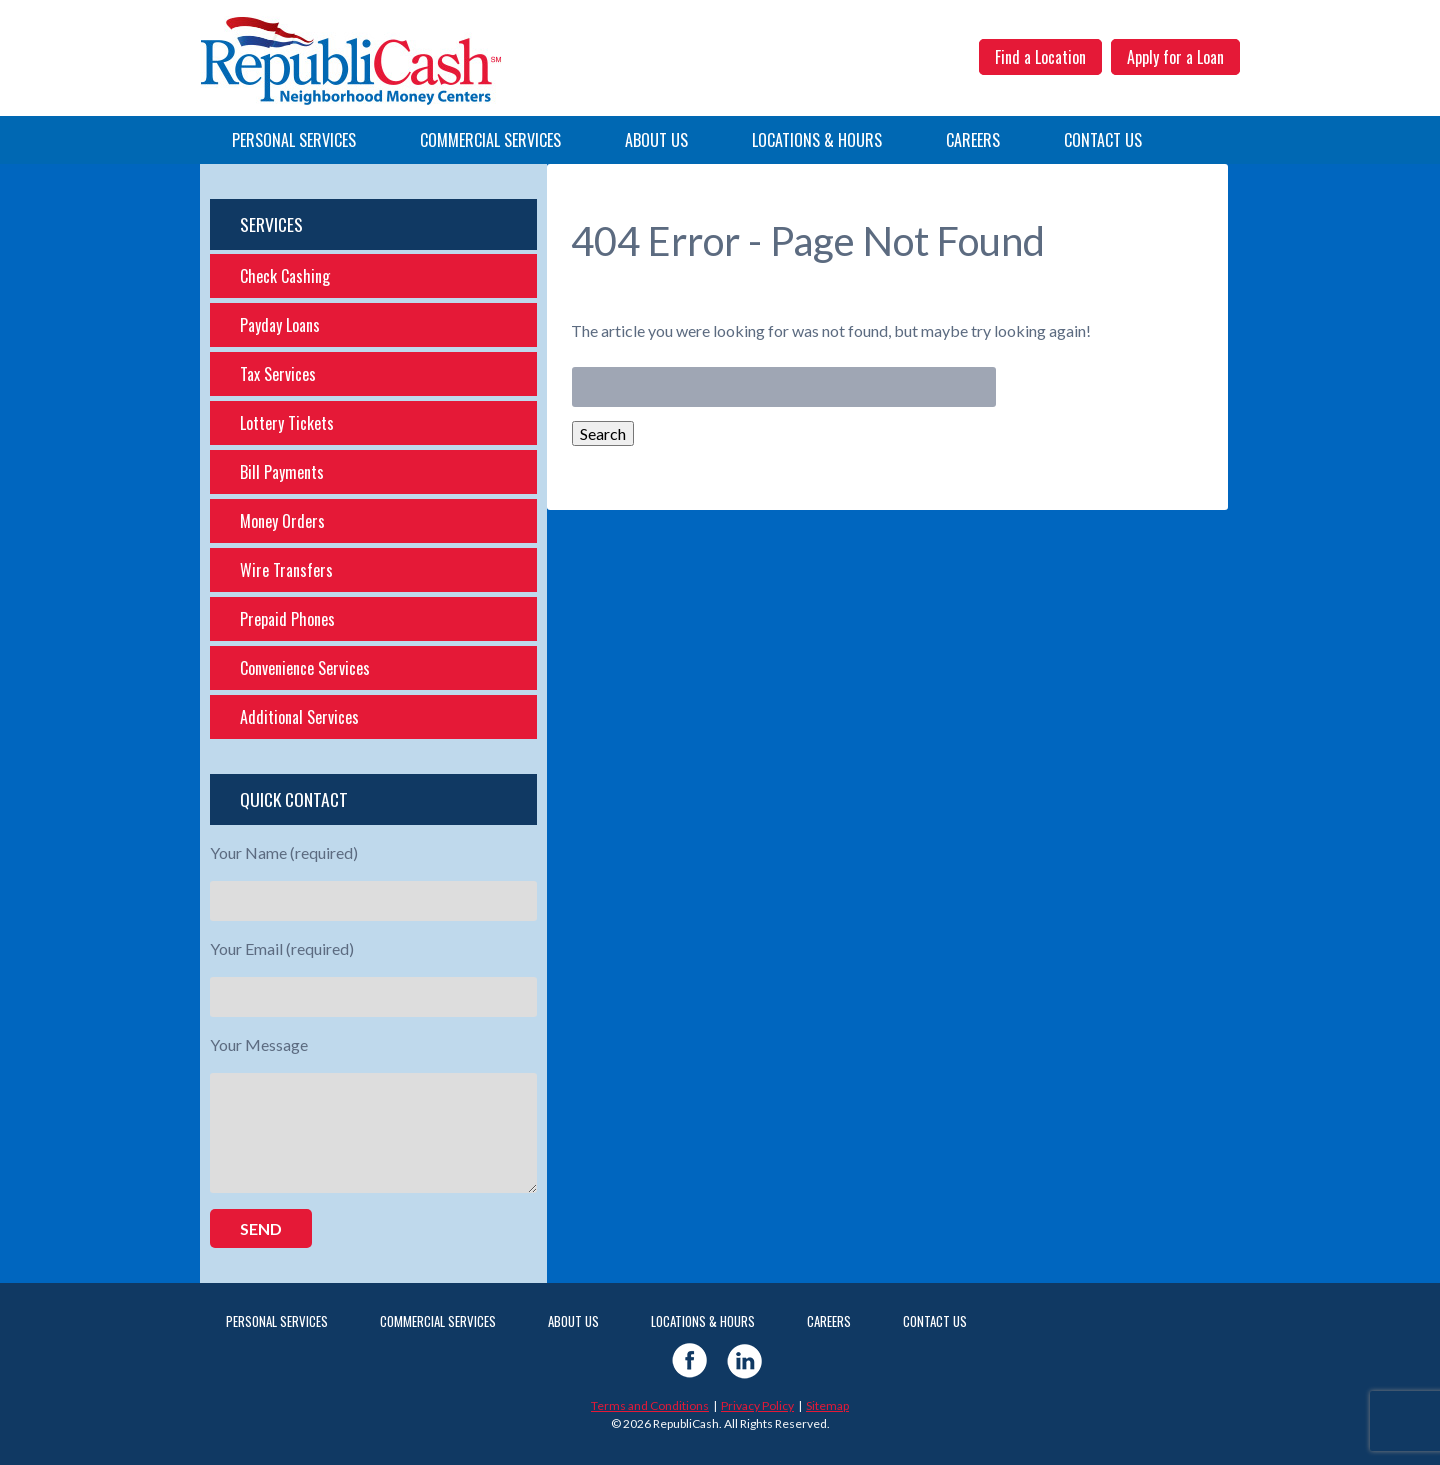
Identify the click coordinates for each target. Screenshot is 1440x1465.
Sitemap (827, 1405)
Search (603, 433)
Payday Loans (280, 325)
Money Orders (282, 521)
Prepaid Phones (287, 619)
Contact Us (1103, 140)
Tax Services (278, 374)
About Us (656, 140)
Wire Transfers (286, 570)
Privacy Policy (757, 1405)
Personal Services (294, 140)
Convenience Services (305, 668)
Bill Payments (282, 472)
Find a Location (1040, 57)
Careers (973, 140)
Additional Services (299, 717)
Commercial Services (490, 140)
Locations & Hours (817, 140)
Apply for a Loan (1175, 57)
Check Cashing (285, 276)
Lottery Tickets (287, 423)
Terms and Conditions (650, 1405)
